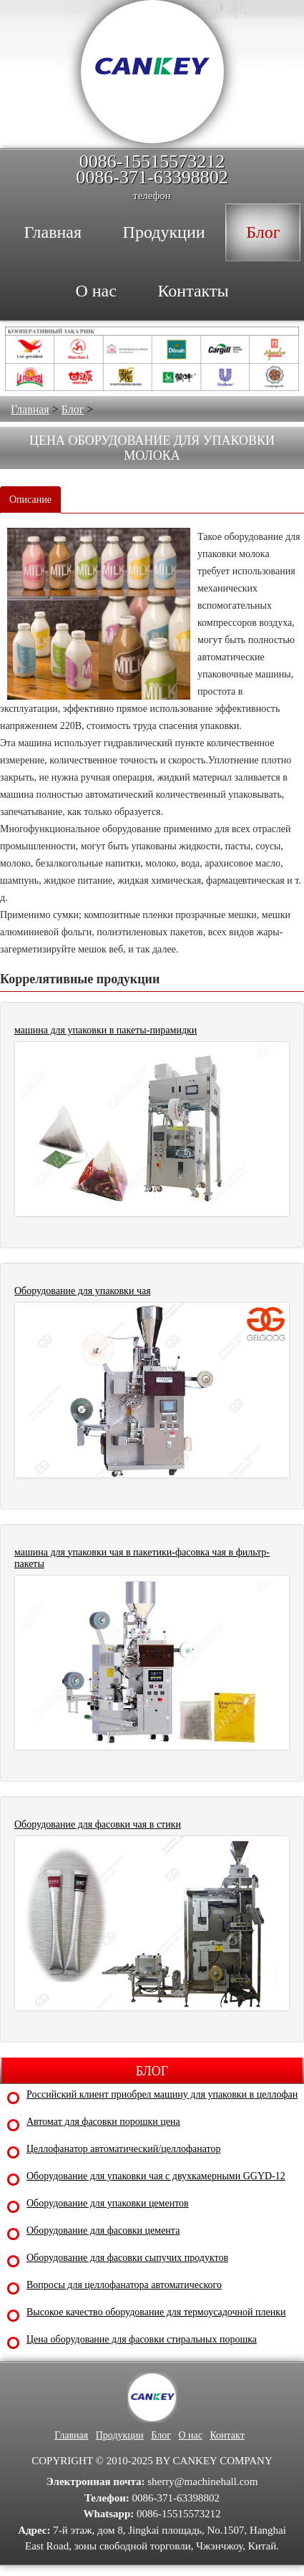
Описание (30, 499)
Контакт (227, 2435)
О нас (190, 2435)
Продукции (120, 2435)
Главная (30, 409)
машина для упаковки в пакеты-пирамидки (105, 1030)
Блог (73, 409)
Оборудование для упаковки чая (82, 1290)
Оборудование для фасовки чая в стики (97, 1824)
